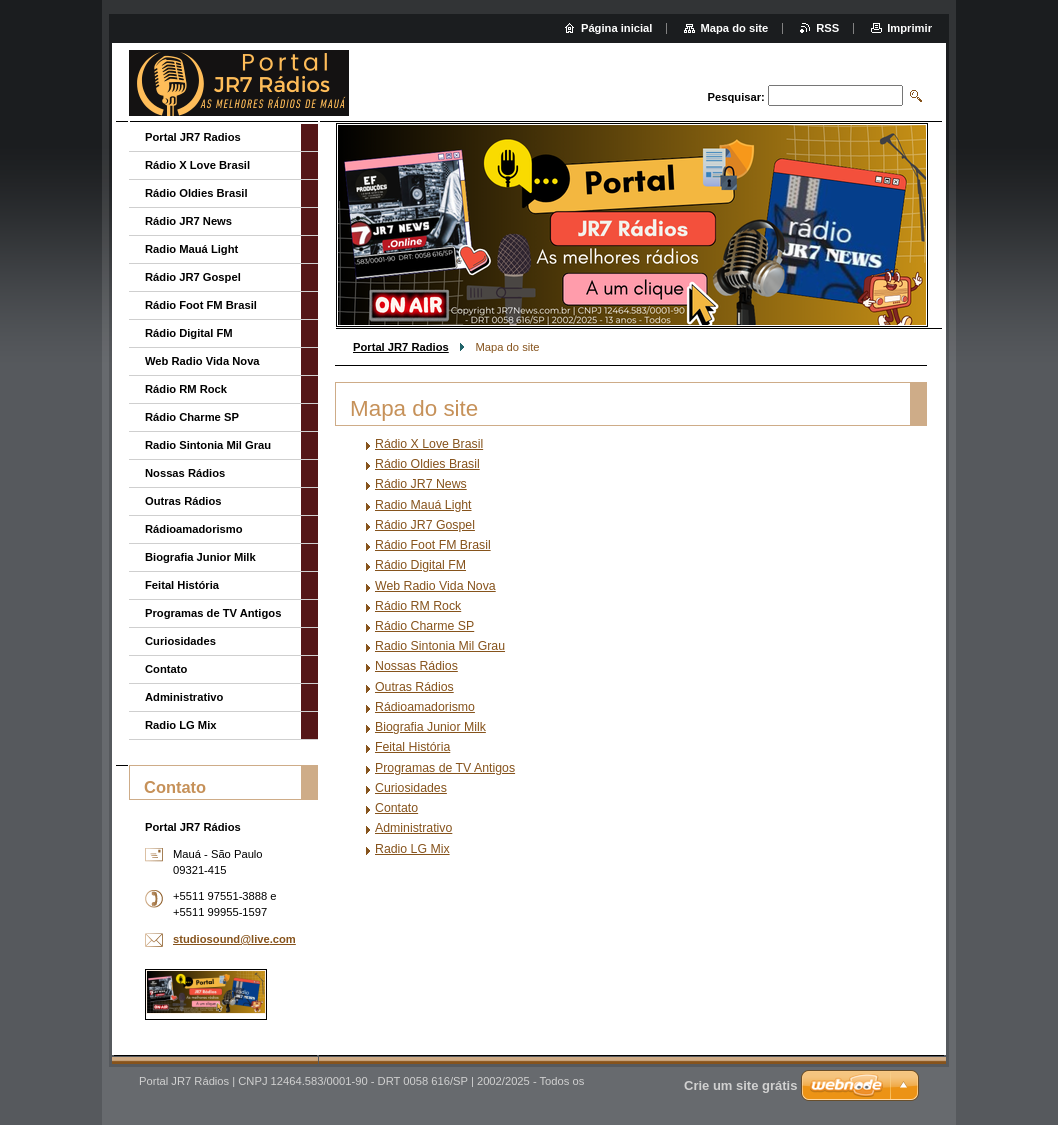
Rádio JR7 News (421, 484)
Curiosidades (411, 788)
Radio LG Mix (412, 849)
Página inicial (617, 28)
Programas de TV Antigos (445, 768)
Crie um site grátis (740, 1085)
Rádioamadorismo (425, 707)
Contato (396, 808)
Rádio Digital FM (420, 565)
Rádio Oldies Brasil (427, 464)
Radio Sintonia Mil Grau (440, 646)
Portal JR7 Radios (401, 347)
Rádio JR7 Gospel (425, 525)
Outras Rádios (414, 687)
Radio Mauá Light (423, 505)
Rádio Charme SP (424, 626)
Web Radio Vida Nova (435, 586)
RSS (827, 28)
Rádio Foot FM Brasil (433, 545)
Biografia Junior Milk (430, 727)
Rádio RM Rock (418, 606)
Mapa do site (734, 28)
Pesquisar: (736, 97)
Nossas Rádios (416, 666)
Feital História (412, 747)
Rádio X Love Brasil (429, 444)
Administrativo (413, 828)
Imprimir (909, 28)
